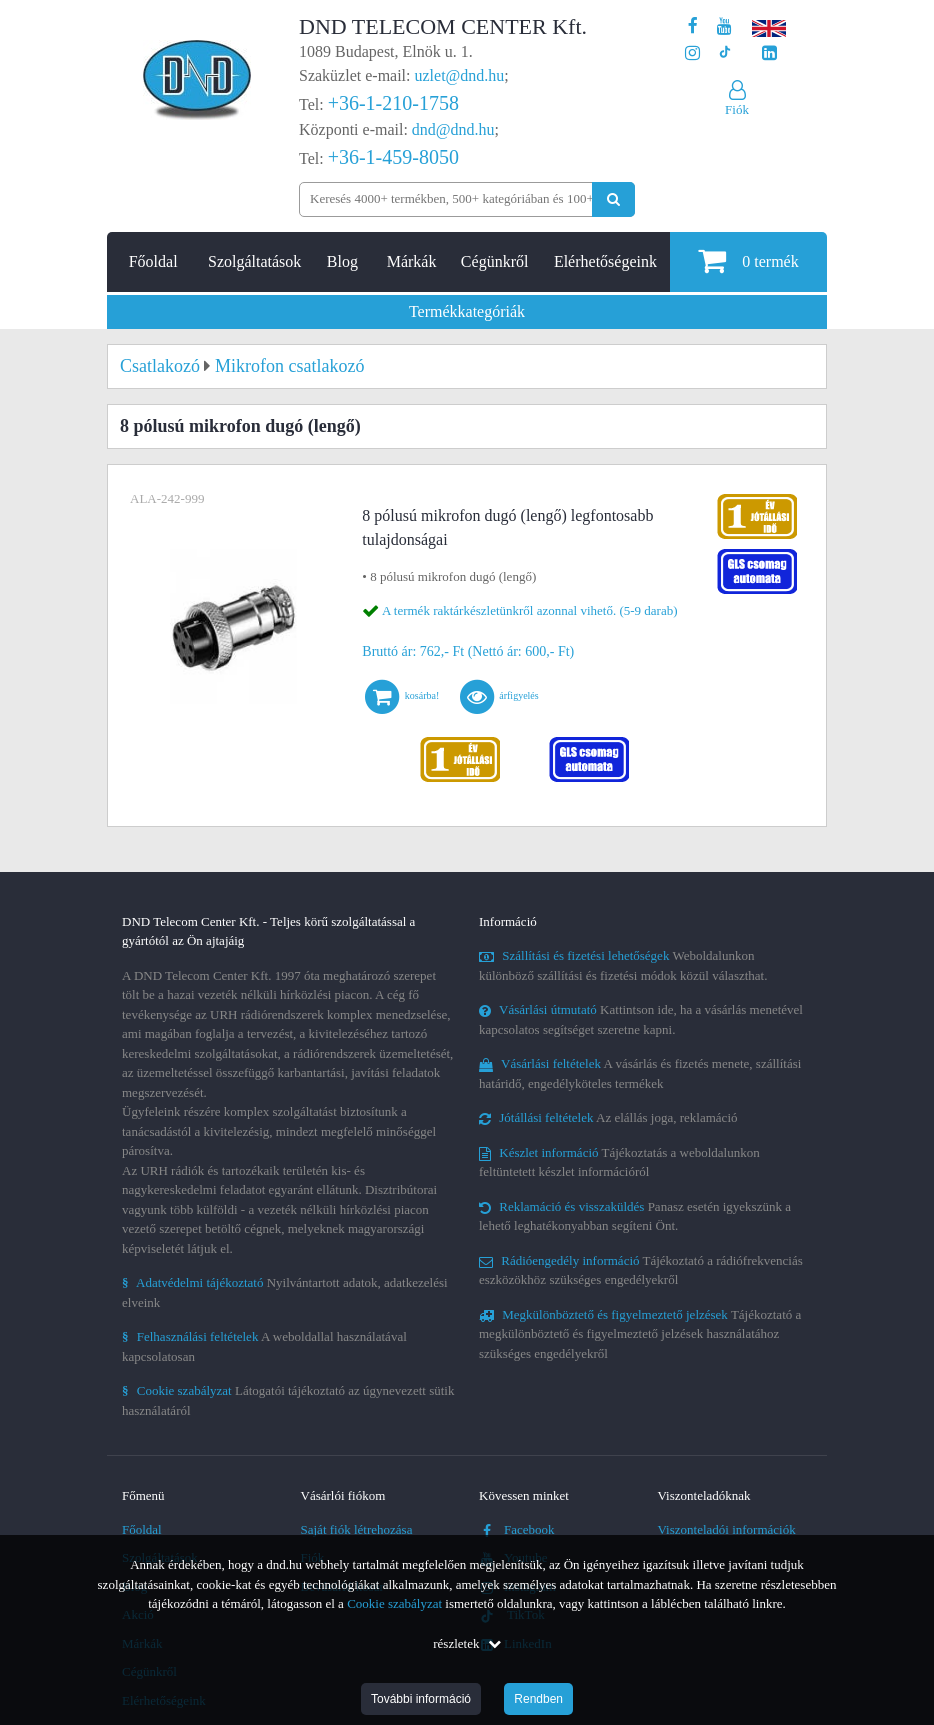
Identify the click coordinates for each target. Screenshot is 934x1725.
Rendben (538, 1699)
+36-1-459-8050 (393, 157)
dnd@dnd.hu (453, 129)
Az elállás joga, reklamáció (608, 1117)
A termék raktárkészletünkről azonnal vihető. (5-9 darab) (530, 610)
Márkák (412, 261)
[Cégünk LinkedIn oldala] (769, 53)
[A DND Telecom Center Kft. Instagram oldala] (692, 53)
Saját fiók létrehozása (357, 1529)
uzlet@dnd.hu (460, 75)
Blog (342, 261)
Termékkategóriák (467, 311)
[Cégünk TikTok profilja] (724, 53)
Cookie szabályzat (394, 1603)
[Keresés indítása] (613, 199)
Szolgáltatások (254, 261)
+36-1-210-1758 (393, 103)
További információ (421, 1699)
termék (748, 260)
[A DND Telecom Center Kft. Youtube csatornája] (724, 26)
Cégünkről (495, 261)
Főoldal (153, 261)
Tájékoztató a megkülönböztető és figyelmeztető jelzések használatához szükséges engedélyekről (640, 1334)
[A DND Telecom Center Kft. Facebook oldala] (693, 26)
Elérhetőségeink (605, 261)
